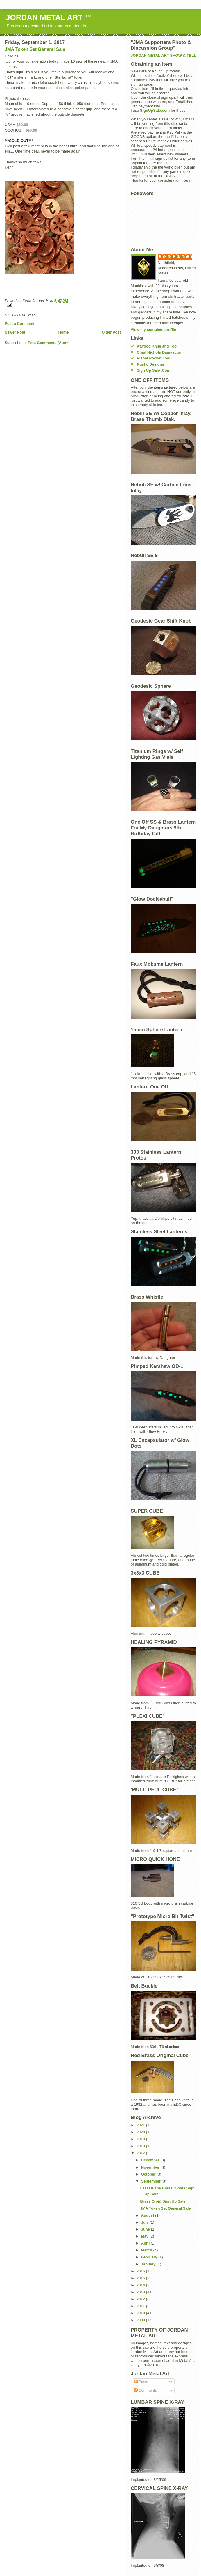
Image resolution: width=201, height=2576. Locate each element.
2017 (141, 2153)
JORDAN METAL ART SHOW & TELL (163, 55)
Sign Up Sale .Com (154, 370)
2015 (141, 2278)
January (149, 2264)
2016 (141, 2271)
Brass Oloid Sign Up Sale (162, 2201)
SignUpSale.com (155, 110)
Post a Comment (20, 323)
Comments (145, 2390)
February (149, 2257)
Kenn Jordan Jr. (178, 257)
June (146, 2229)
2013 (141, 2292)
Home (63, 332)
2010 (141, 2313)
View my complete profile (153, 329)
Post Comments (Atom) (49, 343)
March (147, 2250)
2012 (141, 2299)
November (151, 2167)
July (145, 2222)
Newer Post (15, 332)
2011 (141, 2306)
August (148, 2215)
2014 (141, 2285)
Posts (141, 2382)
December (150, 2160)
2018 (141, 2146)
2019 (141, 2139)
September (151, 2181)
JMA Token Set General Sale (35, 49)
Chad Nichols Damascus (159, 352)
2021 (141, 2125)
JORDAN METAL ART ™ (49, 17)
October (149, 2174)
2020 (141, 2132)
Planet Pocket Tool (153, 358)
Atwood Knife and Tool (157, 346)
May (145, 2236)
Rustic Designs (150, 364)
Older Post (111, 332)
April (146, 2243)
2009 (141, 2320)
